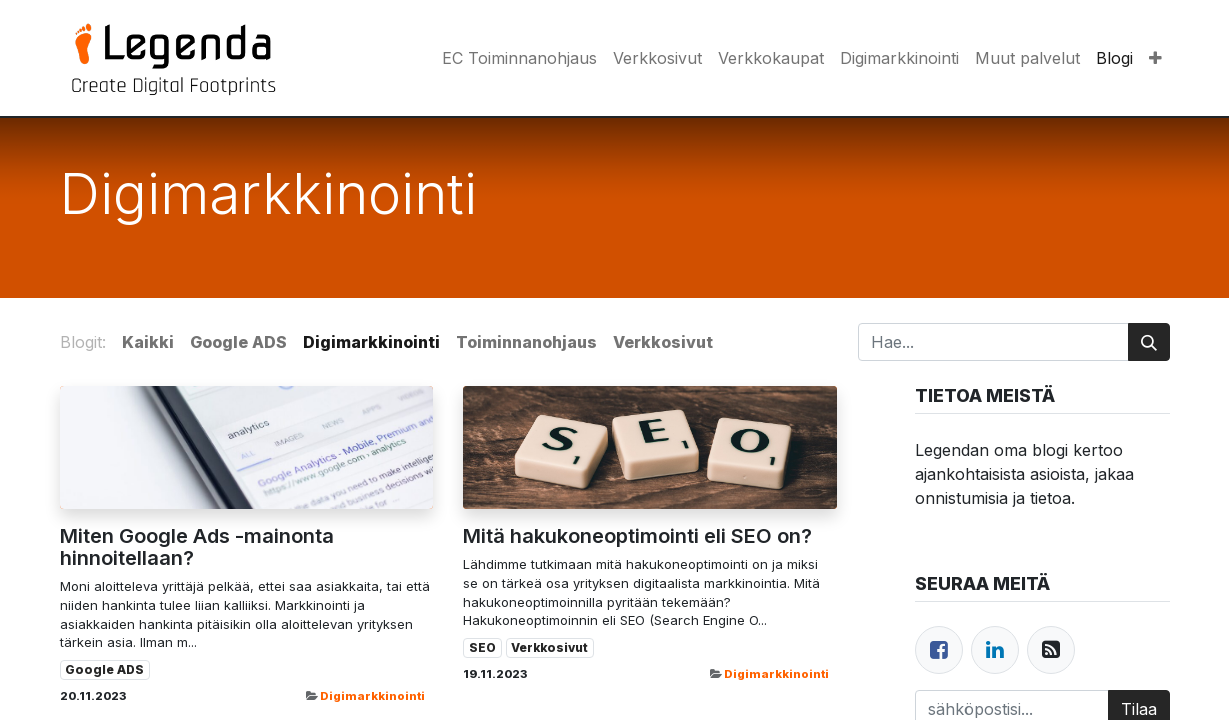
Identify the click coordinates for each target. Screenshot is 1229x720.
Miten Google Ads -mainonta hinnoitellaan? (197, 547)
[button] (1155, 58)
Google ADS (104, 669)
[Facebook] (939, 650)
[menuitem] (519, 58)
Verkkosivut (549, 647)
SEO (482, 647)
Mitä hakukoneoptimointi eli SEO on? (637, 536)
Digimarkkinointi (372, 696)
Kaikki (148, 342)
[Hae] (1149, 342)
